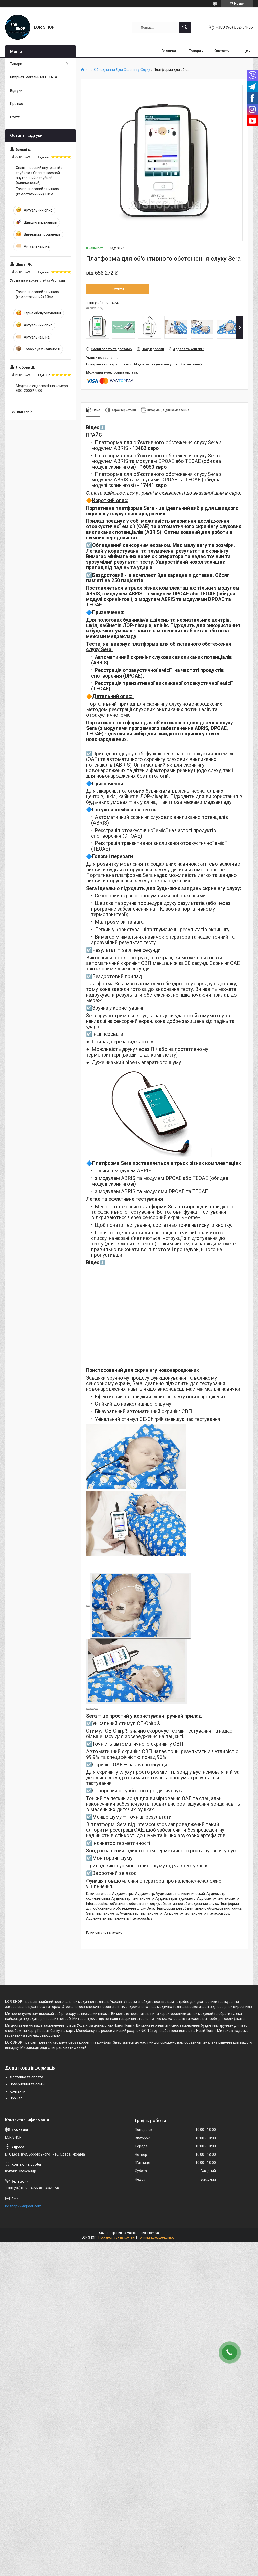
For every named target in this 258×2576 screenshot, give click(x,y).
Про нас (16, 104)
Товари (195, 51)
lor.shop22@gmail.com (23, 2206)
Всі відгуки (20, 411)
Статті (15, 117)
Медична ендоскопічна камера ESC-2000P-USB (42, 388)
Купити (118, 289)
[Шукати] (185, 27)
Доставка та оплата (26, 2077)
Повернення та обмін (27, 2084)
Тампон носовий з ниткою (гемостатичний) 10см (37, 191)
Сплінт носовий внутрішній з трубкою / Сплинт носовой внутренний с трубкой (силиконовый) (39, 175)
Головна (168, 51)
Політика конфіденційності (157, 2237)
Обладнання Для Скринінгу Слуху (122, 70)
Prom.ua (153, 2233)
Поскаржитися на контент (116, 2237)
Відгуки (16, 91)
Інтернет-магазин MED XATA (33, 77)
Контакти (222, 51)
